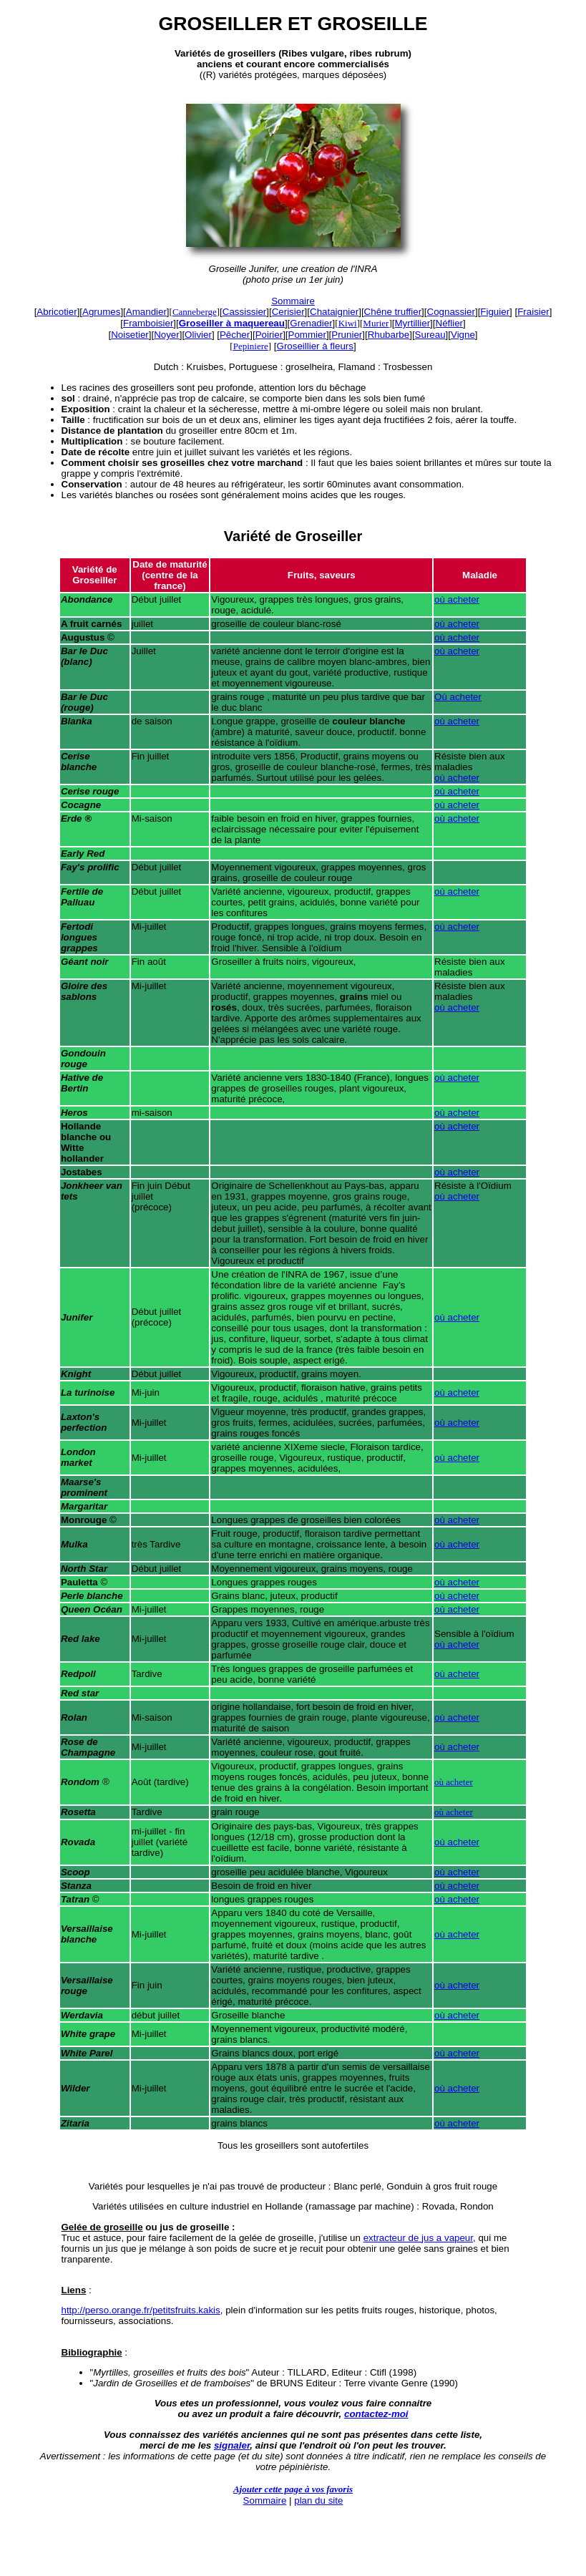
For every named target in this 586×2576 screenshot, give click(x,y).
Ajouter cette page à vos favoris (293, 2489)
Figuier (494, 311)
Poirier (269, 334)
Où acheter (458, 696)
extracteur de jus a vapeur (418, 2237)
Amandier (146, 311)
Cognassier (451, 311)
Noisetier (130, 334)
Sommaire (293, 301)
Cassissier (244, 311)
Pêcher (235, 334)
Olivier (198, 334)
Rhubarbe (389, 334)
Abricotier (56, 311)
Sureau (430, 334)
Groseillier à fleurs (315, 346)
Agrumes (101, 311)
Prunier (346, 334)
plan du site (318, 2500)
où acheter (456, 599)
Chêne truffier (393, 311)
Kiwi (347, 323)
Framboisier (148, 323)
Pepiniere (250, 346)
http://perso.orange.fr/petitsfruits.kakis (141, 2310)
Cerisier (288, 311)
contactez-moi (376, 2414)
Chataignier (334, 311)
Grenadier (311, 323)
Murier (376, 323)
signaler (232, 2445)
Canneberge (194, 311)
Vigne (463, 334)
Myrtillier (412, 323)
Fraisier (533, 311)
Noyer (167, 334)
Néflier (450, 323)
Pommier (307, 334)
